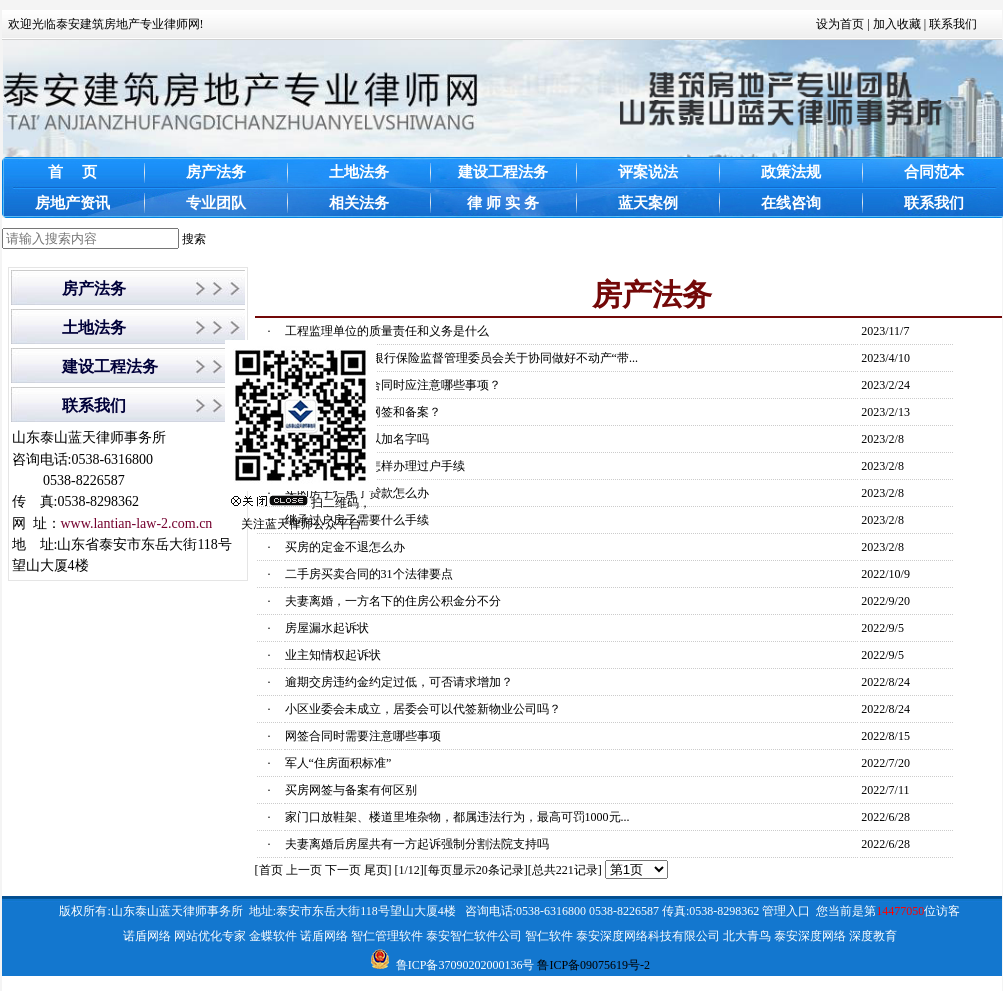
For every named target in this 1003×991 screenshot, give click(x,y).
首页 (271, 870)
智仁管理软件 (387, 936)
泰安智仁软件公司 (474, 936)
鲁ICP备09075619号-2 (593, 965)
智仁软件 (549, 936)
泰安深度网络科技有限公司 (648, 936)
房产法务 (94, 288)
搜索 (194, 239)
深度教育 (873, 936)
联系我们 (953, 24)
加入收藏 (897, 24)
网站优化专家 (210, 936)
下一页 (343, 870)
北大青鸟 (747, 936)
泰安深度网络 (810, 936)
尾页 (376, 870)
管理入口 (786, 911)
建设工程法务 (110, 366)
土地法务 (94, 327)
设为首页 (840, 24)
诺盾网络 (147, 936)
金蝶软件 (273, 936)
